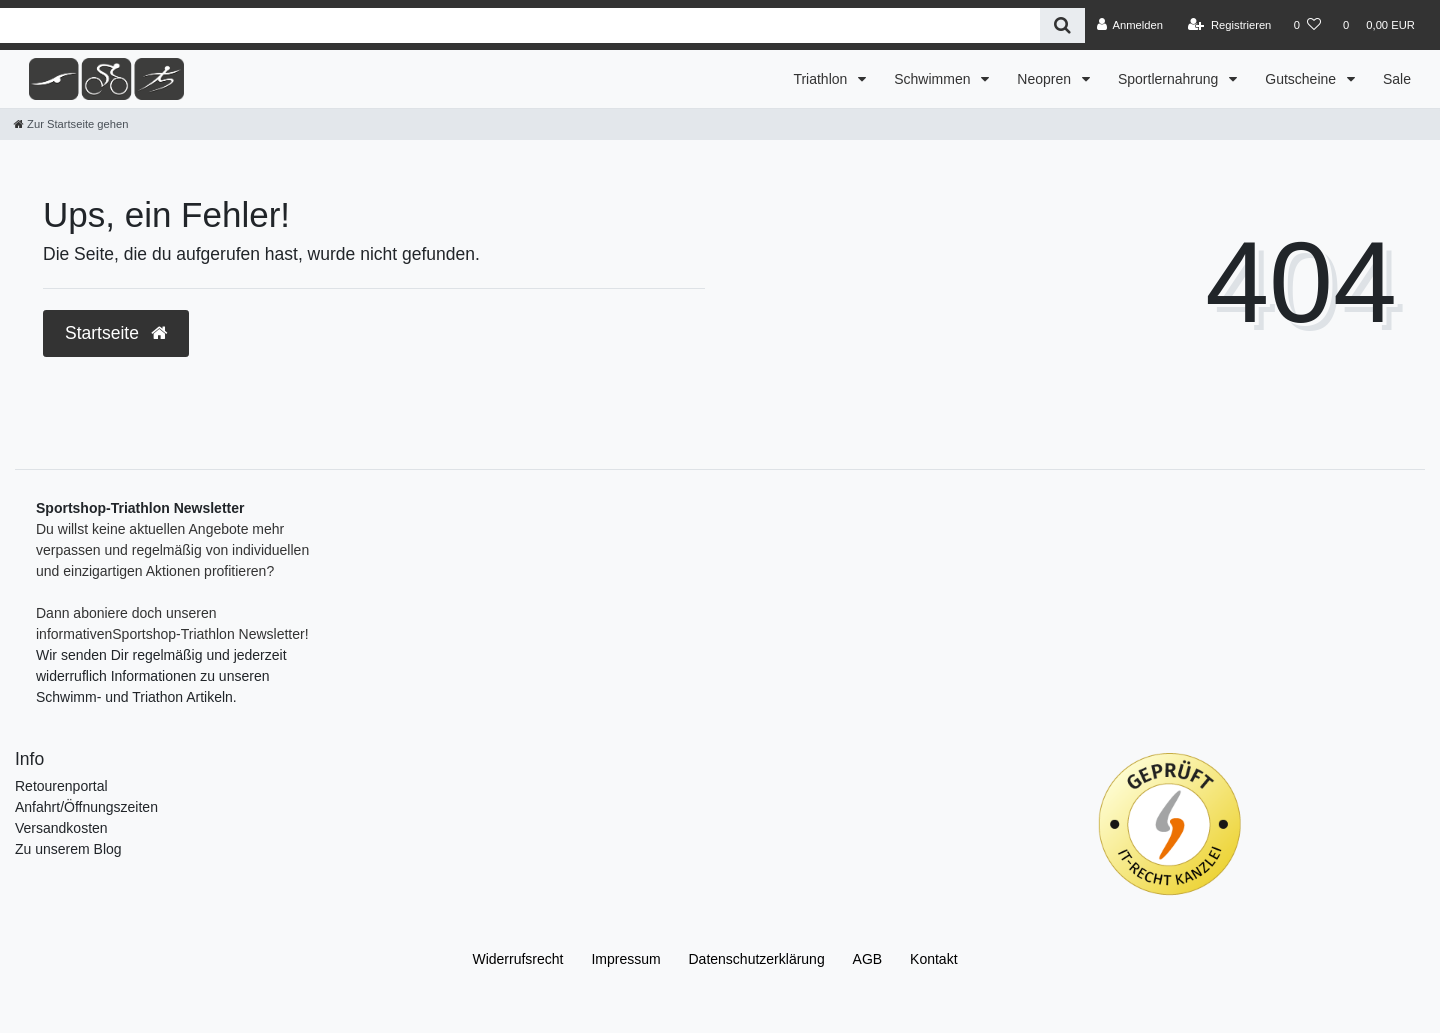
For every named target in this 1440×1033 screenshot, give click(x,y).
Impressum (625, 959)
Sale (1397, 79)
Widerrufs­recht (517, 959)
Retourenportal (61, 786)
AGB (868, 959)
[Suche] (1062, 25)
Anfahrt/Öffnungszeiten (86, 807)
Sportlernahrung (1170, 79)
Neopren (1046, 79)
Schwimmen (934, 79)
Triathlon (822, 79)
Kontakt (933, 959)
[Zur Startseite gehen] (71, 124)
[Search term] (520, 25)
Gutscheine (1302, 79)
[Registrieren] (1229, 25)
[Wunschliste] (1307, 25)
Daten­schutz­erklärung (757, 959)
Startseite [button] (116, 333)
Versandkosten (61, 828)
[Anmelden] (1129, 25)
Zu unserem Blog (68, 849)
